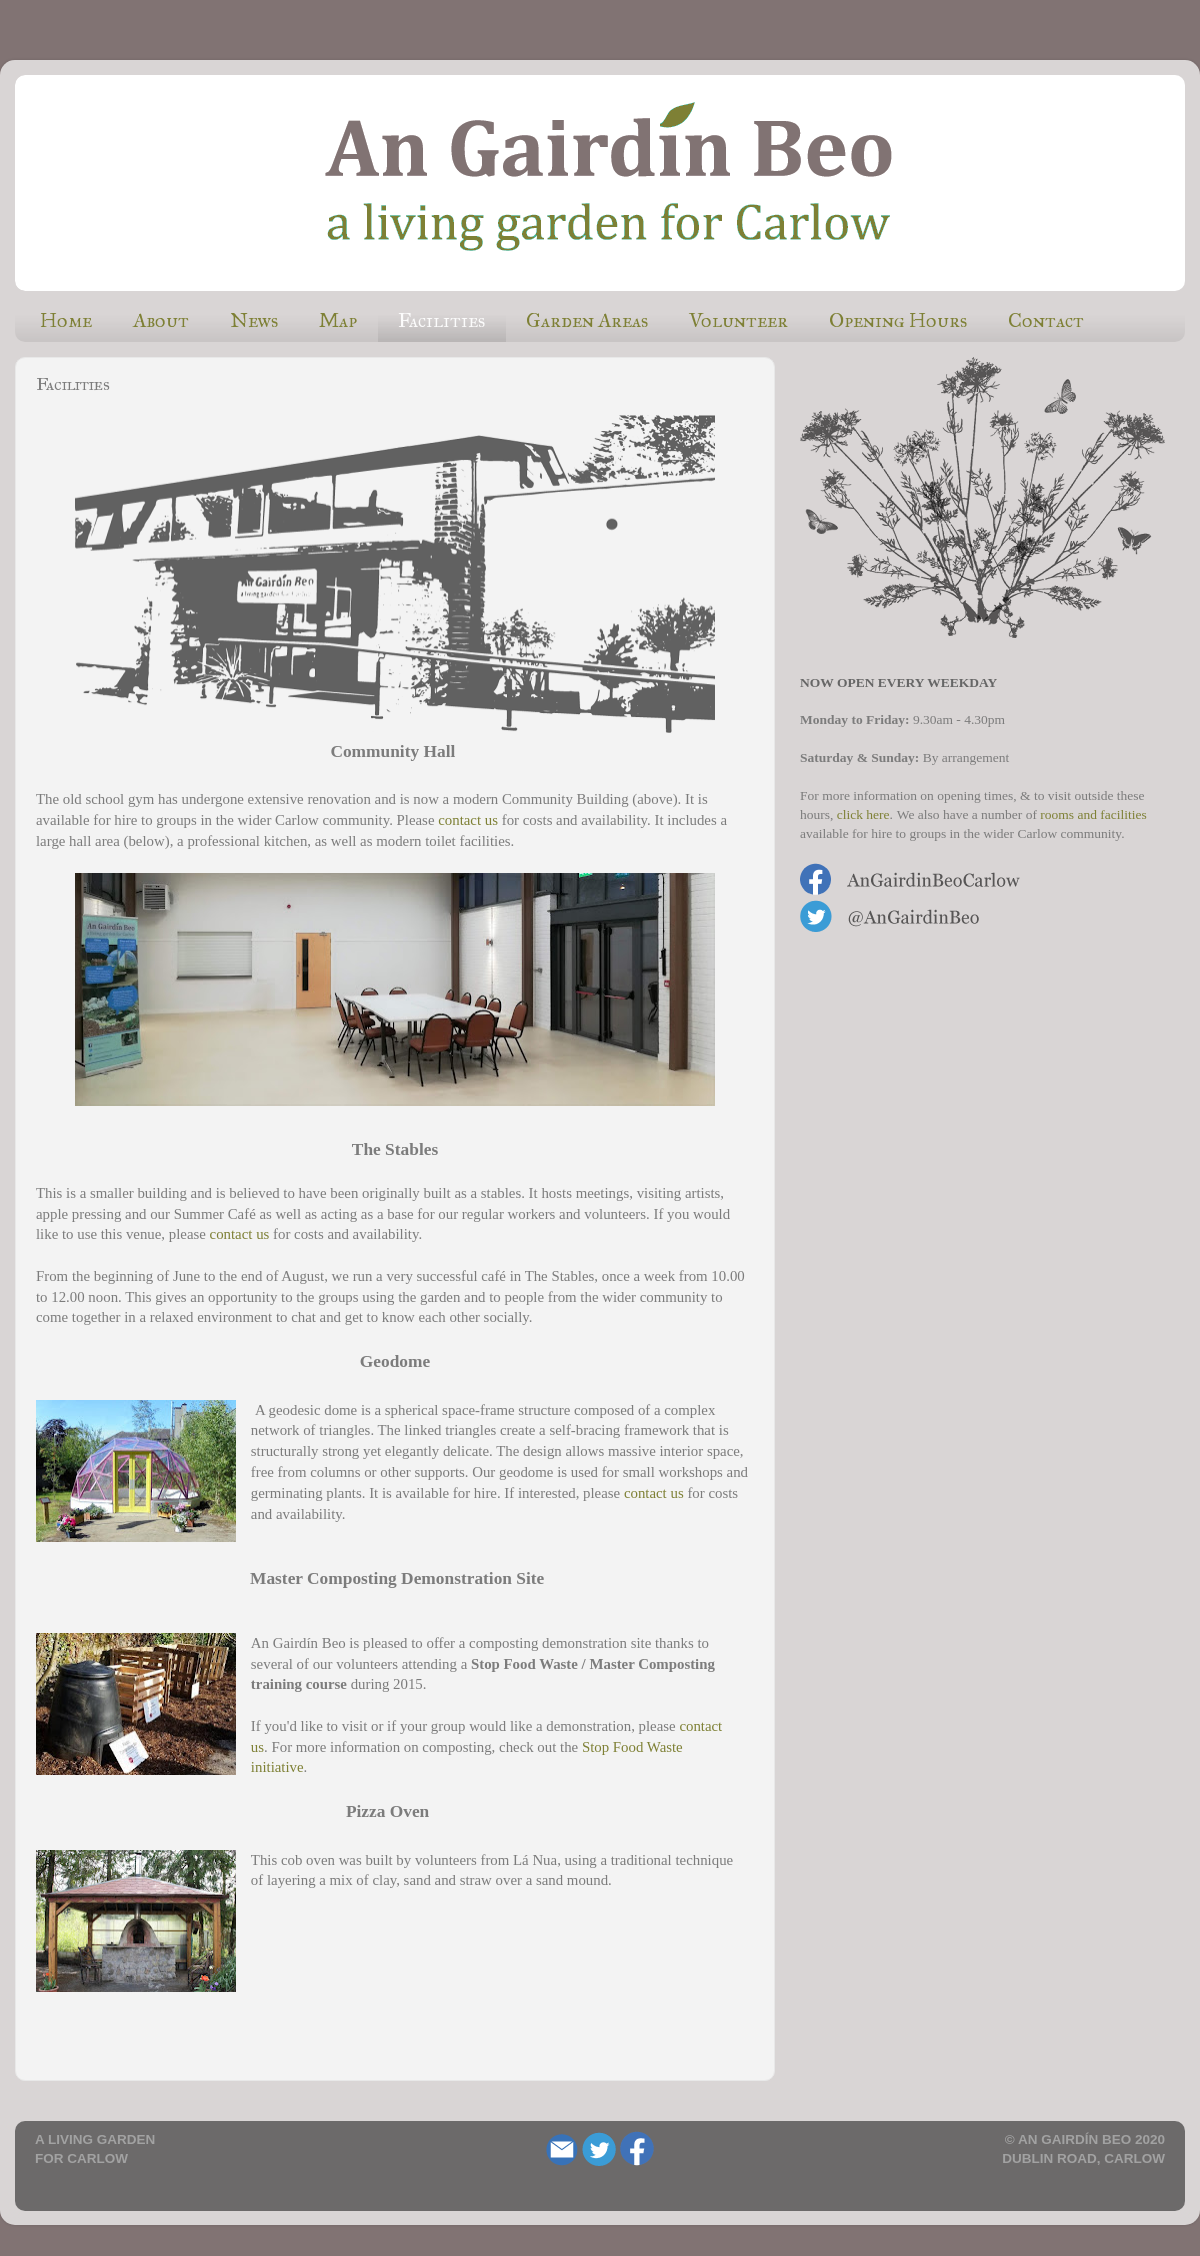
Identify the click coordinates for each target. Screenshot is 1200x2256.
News (254, 320)
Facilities (441, 320)
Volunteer (738, 320)
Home (66, 320)
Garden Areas (587, 320)
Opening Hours (898, 320)
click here (863, 814)
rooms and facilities (1093, 814)
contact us (468, 820)
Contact (1046, 320)
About (161, 320)
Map (338, 320)
